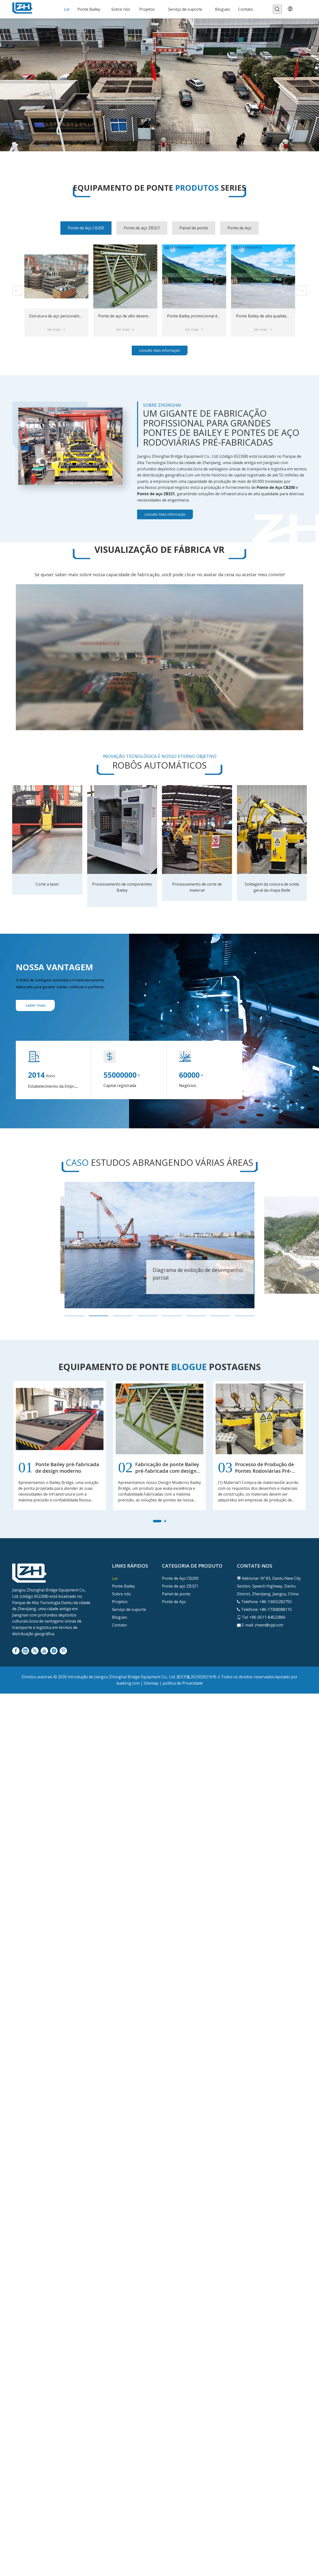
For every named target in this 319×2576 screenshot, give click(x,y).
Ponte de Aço (174, 1601)
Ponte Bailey (123, 1586)
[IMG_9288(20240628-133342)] (272, 829)
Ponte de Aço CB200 (180, 1578)
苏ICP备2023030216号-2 (199, 1676)
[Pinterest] (63, 1650)
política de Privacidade (183, 1683)
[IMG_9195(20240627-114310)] (47, 829)
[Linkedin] (25, 1650)
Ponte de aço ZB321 (180, 1586)
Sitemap (151, 1683)
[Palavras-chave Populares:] (277, 9)
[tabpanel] (159, 84)
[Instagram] (53, 1650)
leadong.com (128, 1683)
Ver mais (56, 329)
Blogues (119, 1617)
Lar (115, 1578)
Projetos (120, 1601)
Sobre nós (121, 1594)
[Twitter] (34, 1650)
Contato (119, 1625)
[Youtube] (44, 1650)
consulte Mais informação (159, 350)
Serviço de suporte (129, 1609)
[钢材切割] (197, 829)
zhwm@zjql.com (269, 1625)
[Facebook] (15, 1650)
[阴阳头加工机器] (122, 829)
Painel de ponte (176, 1594)
